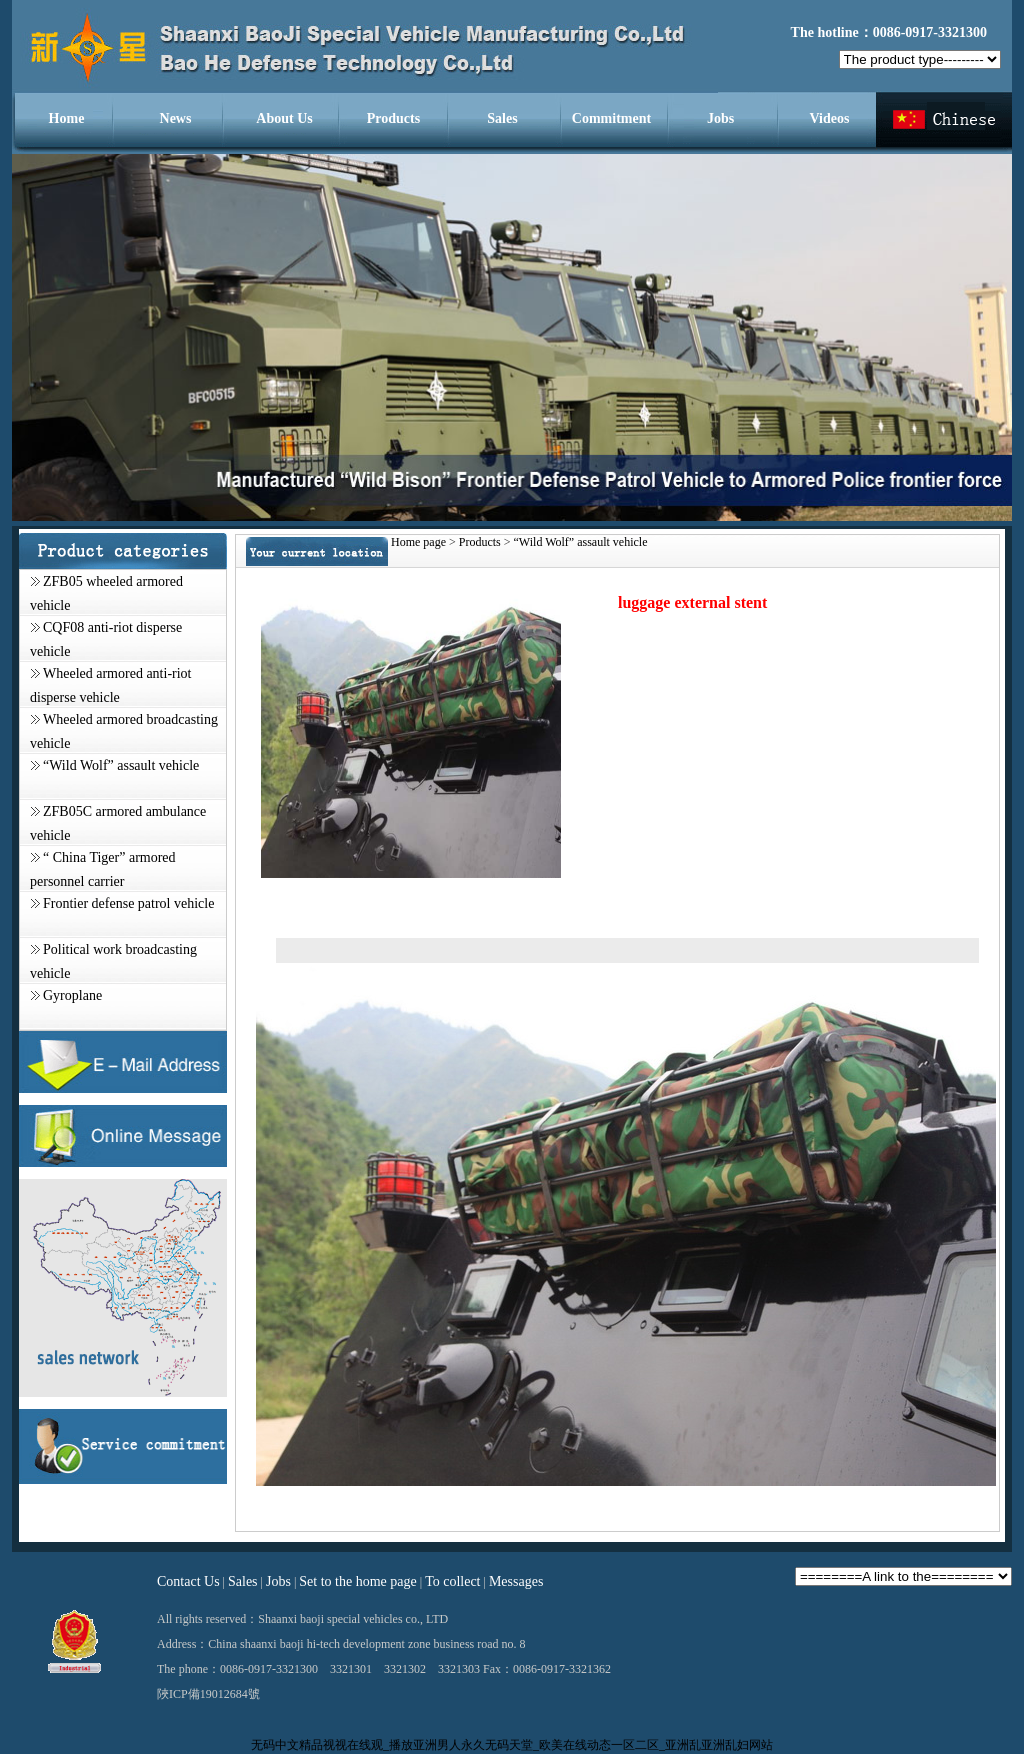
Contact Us (188, 1581)
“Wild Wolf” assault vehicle (121, 765)
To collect (452, 1581)
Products (393, 118)
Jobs (720, 118)
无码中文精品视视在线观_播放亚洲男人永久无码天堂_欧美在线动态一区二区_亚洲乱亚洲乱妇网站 (512, 1745)
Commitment (611, 118)
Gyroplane (72, 995)
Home (67, 118)
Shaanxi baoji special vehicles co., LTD (353, 1619)
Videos (830, 118)
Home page (418, 542)
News (176, 118)
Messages (516, 1581)
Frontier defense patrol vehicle (128, 903)
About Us (284, 118)
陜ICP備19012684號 (208, 1694)
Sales (502, 118)
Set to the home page (357, 1581)
